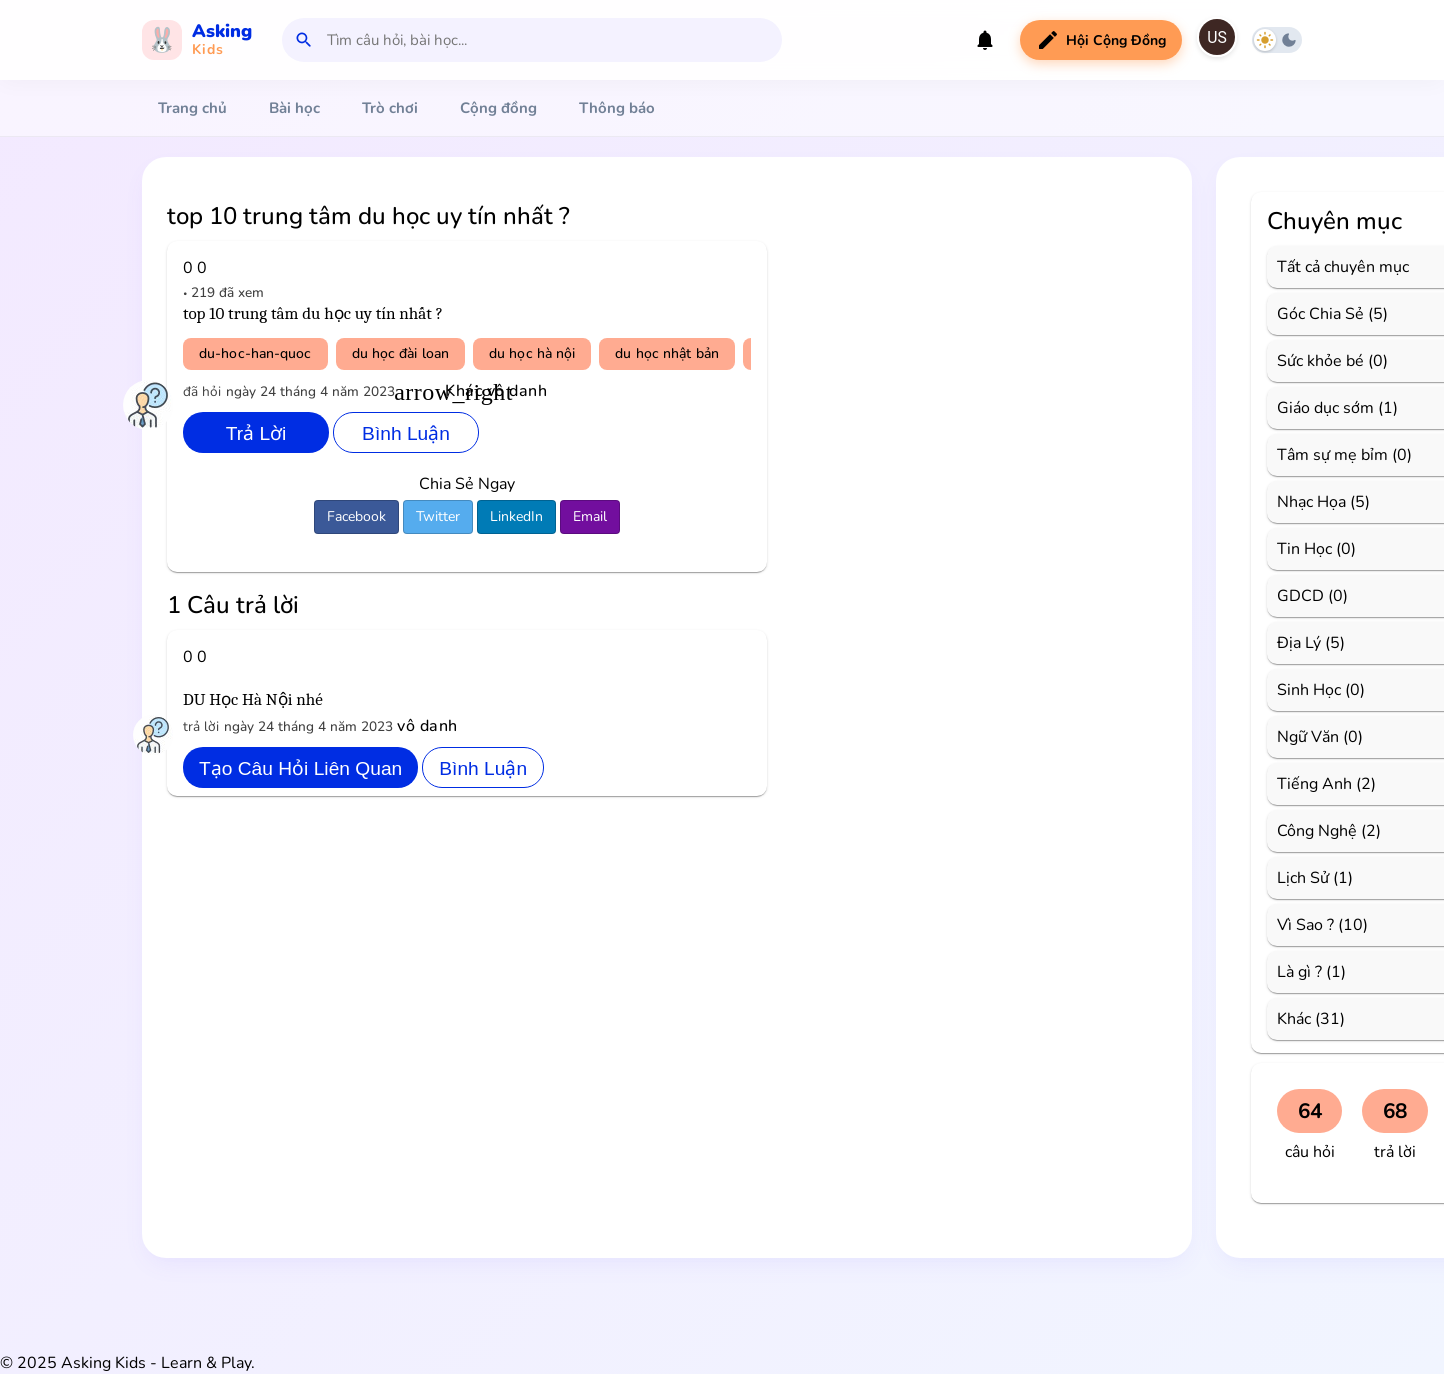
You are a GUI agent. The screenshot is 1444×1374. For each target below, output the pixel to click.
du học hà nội (532, 353)
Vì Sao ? (1305, 925)
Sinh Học (1309, 690)
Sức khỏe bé (1320, 361)
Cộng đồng (498, 108)
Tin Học (1304, 549)
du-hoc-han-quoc (255, 353)
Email (590, 516)
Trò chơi (390, 108)
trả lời (201, 726)
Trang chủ (192, 108)
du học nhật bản (667, 353)
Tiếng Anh (1314, 784)
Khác (1294, 1019)
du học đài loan (401, 353)
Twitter (438, 516)
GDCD (1300, 596)
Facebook (356, 516)
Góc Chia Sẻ (1320, 314)
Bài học (294, 108)
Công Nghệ (1317, 831)
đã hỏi (202, 391)
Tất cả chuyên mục (1343, 267)
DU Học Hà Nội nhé (253, 699)
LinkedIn (516, 516)
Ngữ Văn (1308, 737)
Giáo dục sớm (1325, 408)
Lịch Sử (1303, 878)
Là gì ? (1299, 972)
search (304, 40)
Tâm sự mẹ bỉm (1332, 455)
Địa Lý (1299, 643)
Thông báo (617, 108)
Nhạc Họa (1311, 502)
